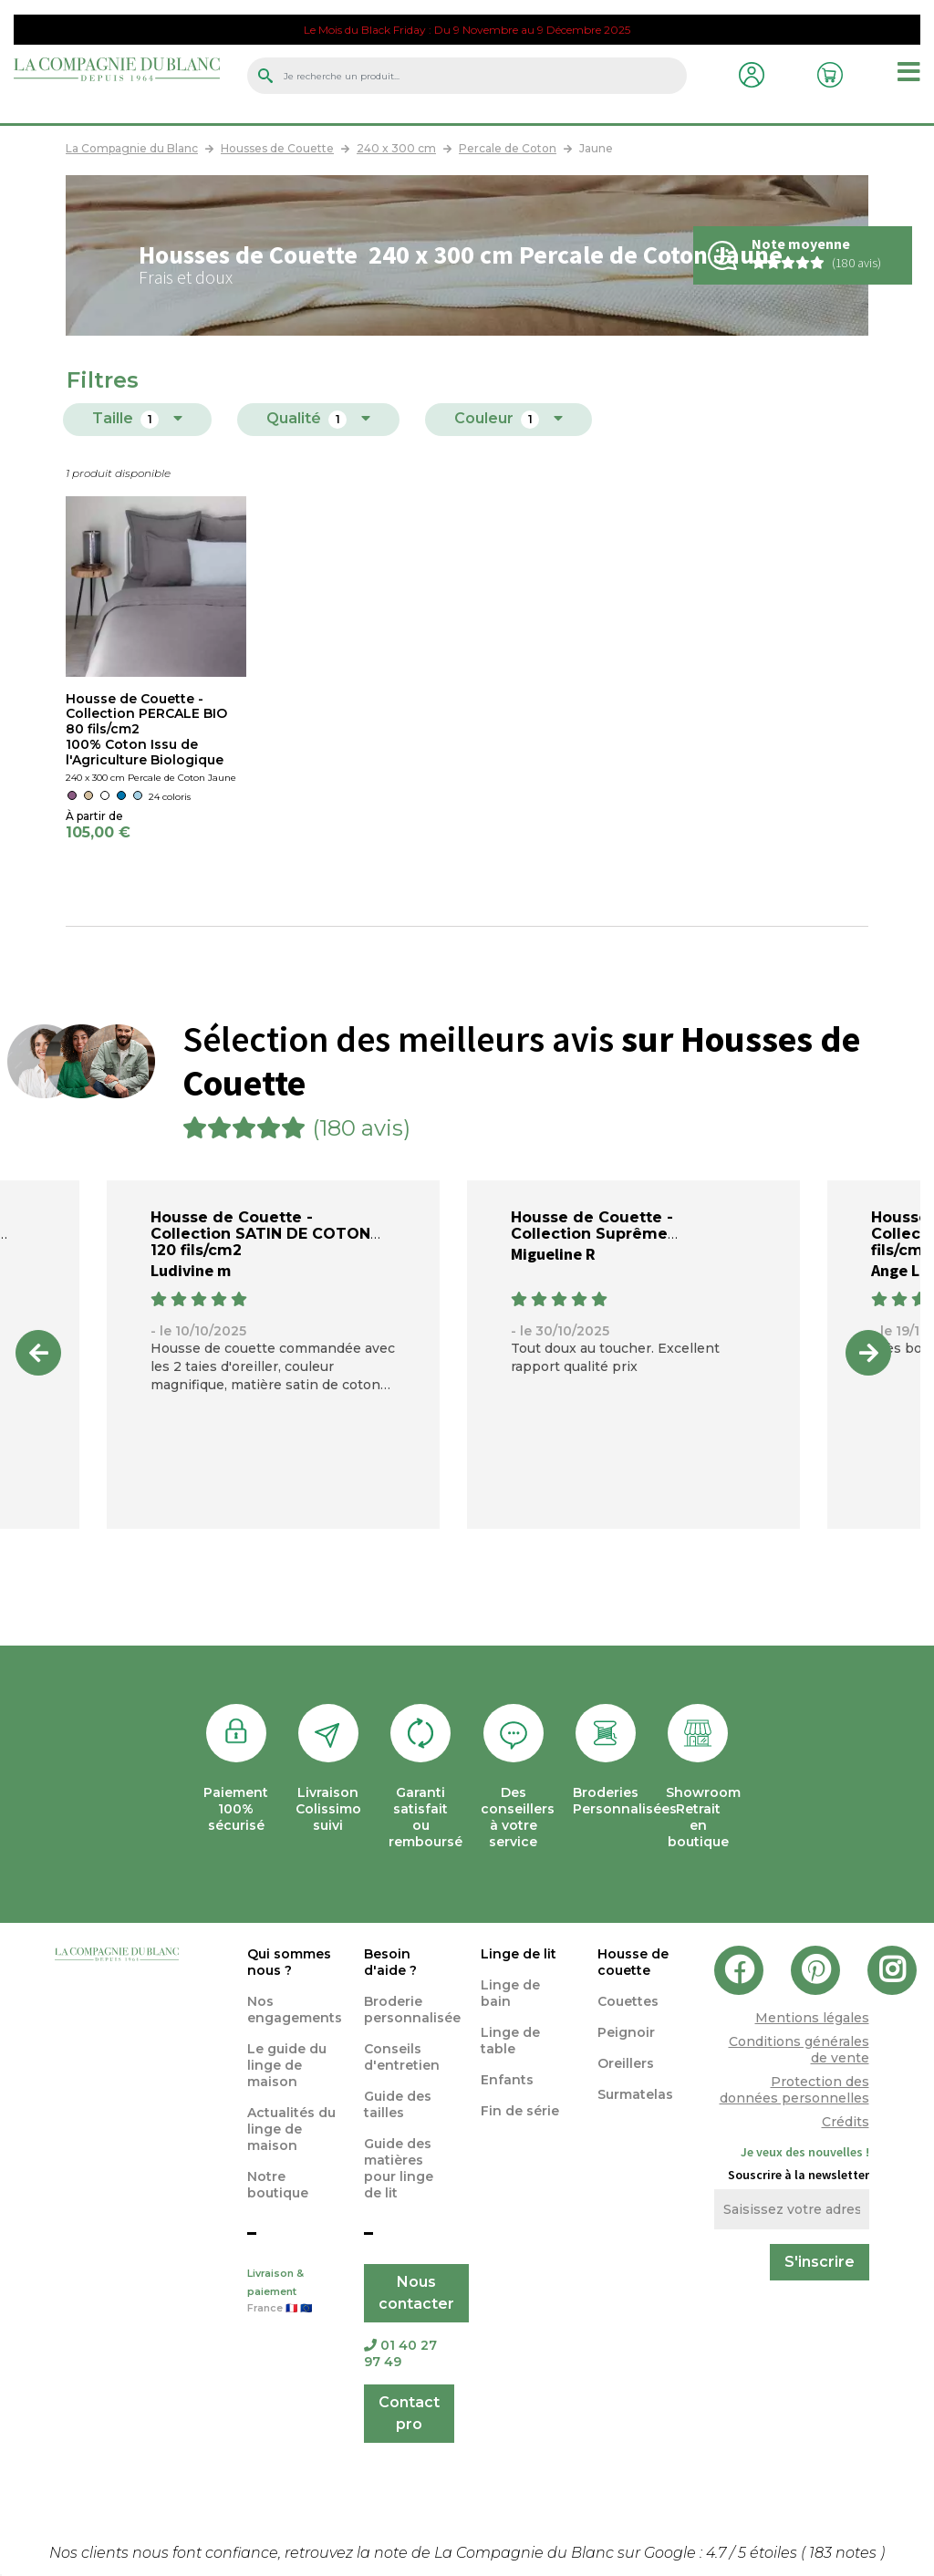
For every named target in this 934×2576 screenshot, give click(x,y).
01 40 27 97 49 (400, 2353)
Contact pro (409, 2413)
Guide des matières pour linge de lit (398, 2168)
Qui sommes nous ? (289, 1962)
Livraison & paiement (292, 2292)
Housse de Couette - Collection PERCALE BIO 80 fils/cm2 (146, 714)
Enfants (507, 2080)
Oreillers (625, 2063)
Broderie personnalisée (412, 2009)
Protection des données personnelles (794, 2089)
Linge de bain (510, 1993)
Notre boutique (277, 2184)
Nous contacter (416, 2292)
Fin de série (520, 2111)
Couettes (628, 2001)
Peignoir (626, 2032)
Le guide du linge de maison (287, 2065)
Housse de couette (633, 1962)
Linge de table (510, 2040)
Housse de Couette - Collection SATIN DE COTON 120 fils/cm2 (260, 1234)
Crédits (845, 2122)
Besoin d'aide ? (390, 1962)
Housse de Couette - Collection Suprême (592, 1225)
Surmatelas (635, 2094)
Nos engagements (294, 2009)
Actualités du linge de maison (291, 2129)
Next (868, 1353)
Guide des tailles (397, 2104)
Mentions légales (812, 2018)
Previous (38, 1353)
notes (844, 2552)
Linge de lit (518, 1954)
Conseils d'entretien (402, 2057)
